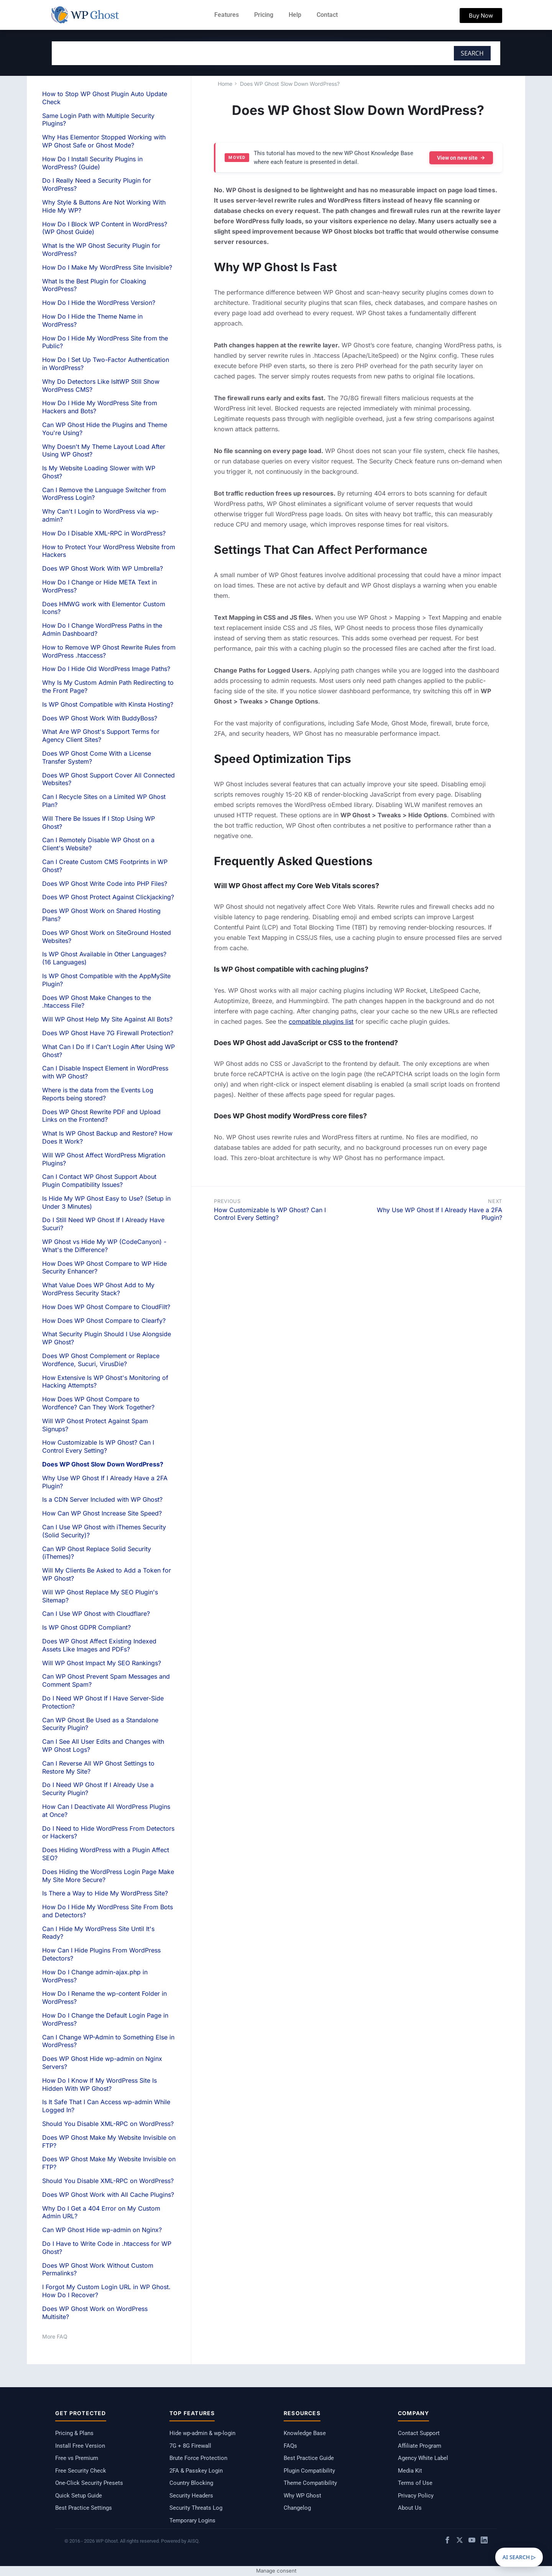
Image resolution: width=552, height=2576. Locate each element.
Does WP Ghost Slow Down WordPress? (290, 83)
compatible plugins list (321, 1021)
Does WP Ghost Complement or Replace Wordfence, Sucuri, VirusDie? (100, 1360)
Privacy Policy (416, 2495)
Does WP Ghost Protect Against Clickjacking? (108, 897)
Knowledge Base (305, 2433)
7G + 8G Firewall (190, 2445)
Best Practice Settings (83, 2507)
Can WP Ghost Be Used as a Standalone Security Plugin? (100, 1724)
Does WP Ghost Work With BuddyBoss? (99, 718)
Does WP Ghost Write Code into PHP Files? (104, 883)
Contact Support (419, 2433)
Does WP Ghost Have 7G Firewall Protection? (107, 1033)
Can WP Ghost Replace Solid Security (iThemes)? (96, 1553)
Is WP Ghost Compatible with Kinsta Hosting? (107, 704)
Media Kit (410, 2470)
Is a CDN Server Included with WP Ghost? (102, 1499)
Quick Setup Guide (78, 2495)
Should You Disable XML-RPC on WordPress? (108, 2124)
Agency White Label (423, 2458)
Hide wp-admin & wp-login (202, 2433)
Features (226, 14)
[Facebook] (447, 2541)
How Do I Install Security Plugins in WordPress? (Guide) (92, 163)
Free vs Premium (76, 2458)
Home (225, 83)
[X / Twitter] (459, 2541)
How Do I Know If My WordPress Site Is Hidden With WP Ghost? (99, 2084)
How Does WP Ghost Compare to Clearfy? (104, 1320)
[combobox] (224, 53)
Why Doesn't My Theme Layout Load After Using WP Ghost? (103, 450)
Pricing (263, 14)
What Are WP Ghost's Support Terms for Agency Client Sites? (100, 735)
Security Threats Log (195, 2507)
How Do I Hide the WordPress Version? (98, 302)
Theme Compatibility (310, 2482)
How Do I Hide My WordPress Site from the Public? (105, 342)
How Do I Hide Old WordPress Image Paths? (106, 669)
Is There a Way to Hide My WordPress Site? (105, 1893)
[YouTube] (471, 2541)
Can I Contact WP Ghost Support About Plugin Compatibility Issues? (99, 1180)
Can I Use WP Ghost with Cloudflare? (96, 1613)
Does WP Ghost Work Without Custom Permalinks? (97, 2269)
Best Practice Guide (309, 2458)
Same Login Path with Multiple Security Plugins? (98, 120)
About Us (410, 2507)
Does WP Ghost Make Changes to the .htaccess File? (96, 1002)
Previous (227, 1201)
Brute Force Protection (198, 2458)
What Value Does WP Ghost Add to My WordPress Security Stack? (98, 1289)
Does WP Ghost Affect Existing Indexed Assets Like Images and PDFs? (99, 1645)
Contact (327, 14)
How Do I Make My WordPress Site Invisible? (107, 267)
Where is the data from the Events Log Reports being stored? (97, 1094)
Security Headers (191, 2495)
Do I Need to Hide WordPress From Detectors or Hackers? (108, 1832)
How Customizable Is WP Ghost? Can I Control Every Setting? (270, 1213)
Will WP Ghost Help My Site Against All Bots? (107, 1019)
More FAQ (54, 2336)
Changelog (297, 2507)
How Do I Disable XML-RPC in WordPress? (104, 533)
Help (295, 14)
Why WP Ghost (302, 2495)
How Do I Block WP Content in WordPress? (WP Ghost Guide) (104, 228)
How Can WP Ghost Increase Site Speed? (102, 1513)
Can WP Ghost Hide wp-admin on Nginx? (102, 2230)
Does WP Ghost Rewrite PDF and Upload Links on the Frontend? (101, 1116)
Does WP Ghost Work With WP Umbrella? (102, 568)
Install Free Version (80, 2445)
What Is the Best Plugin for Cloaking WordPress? (94, 285)
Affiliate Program (419, 2445)
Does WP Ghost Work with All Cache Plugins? (108, 2194)
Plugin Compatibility (309, 2470)
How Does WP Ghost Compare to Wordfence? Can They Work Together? (98, 1403)
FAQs (290, 2445)
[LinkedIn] (484, 2541)
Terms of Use (415, 2482)
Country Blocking (191, 2482)
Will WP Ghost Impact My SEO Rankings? (101, 1663)
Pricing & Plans (74, 2433)
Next (495, 1201)
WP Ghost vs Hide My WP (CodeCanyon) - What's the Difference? (104, 1246)
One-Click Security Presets (89, 2482)
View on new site (461, 158)
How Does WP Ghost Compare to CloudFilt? (106, 1307)
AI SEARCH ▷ (519, 2557)
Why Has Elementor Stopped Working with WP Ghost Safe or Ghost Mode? (104, 141)
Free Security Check (80, 2470)
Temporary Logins (192, 2520)
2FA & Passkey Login (196, 2470)
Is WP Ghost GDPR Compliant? (86, 1627)
